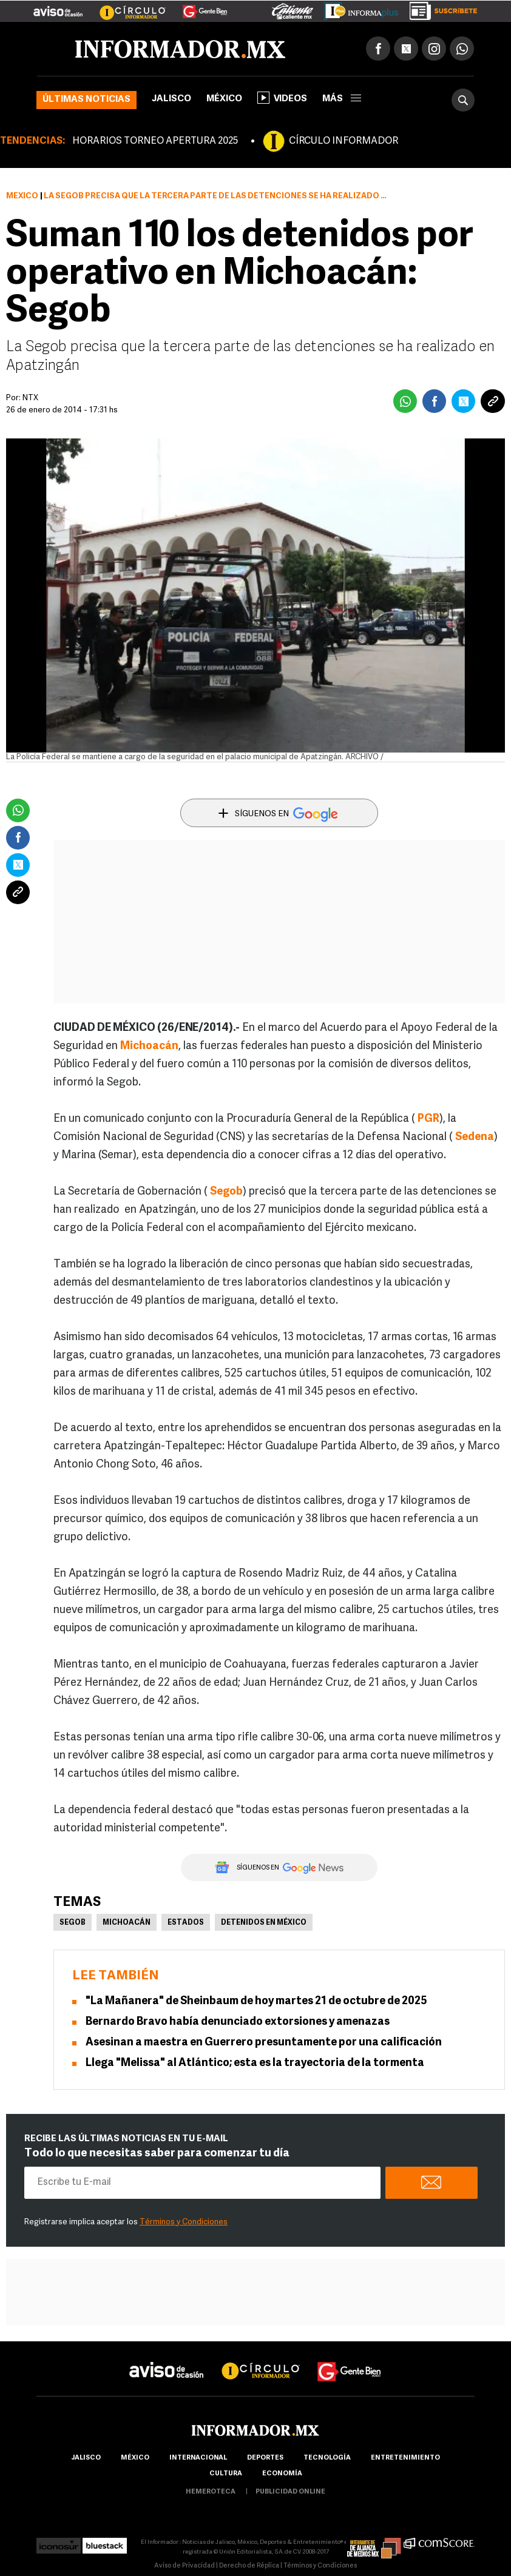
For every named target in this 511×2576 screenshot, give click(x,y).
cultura (225, 2473)
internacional (198, 2458)
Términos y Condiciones (184, 2222)
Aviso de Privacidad (184, 2566)
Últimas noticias (86, 99)
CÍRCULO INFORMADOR (343, 141)
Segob (72, 1923)
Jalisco (171, 99)
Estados (186, 1923)
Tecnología (327, 2458)
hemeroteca (210, 2492)
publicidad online (290, 2492)
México (224, 99)
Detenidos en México (263, 1923)
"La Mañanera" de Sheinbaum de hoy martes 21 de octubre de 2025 (256, 2001)
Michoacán (127, 1923)
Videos (282, 98)
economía (282, 2473)
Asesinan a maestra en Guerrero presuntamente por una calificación (264, 2042)
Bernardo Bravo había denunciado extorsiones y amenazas (238, 2022)
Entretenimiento (405, 2458)
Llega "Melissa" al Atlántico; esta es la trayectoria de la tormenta (255, 2063)
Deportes (265, 2458)
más (341, 99)
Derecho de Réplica (249, 2566)
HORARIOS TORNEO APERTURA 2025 (155, 141)
